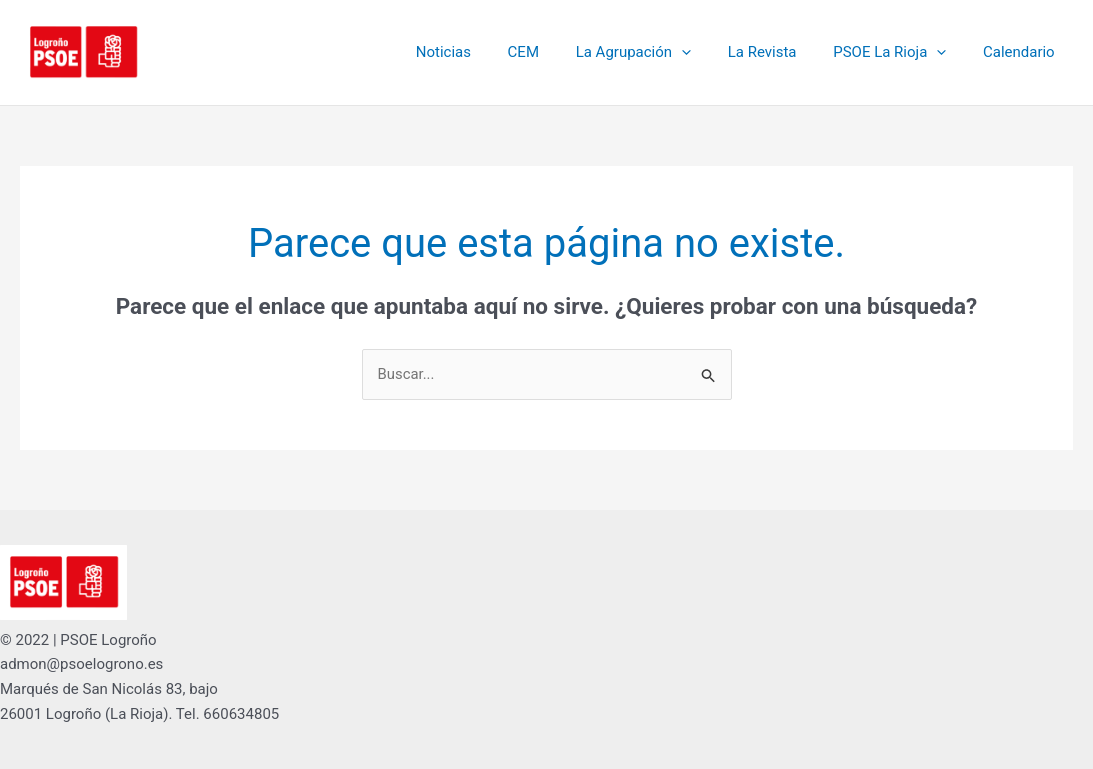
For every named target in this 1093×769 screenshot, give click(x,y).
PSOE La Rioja (899, 52)
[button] (704, 52)
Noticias (479, 52)
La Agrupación (656, 52)
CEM (553, 52)
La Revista (778, 52)
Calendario (1022, 52)
